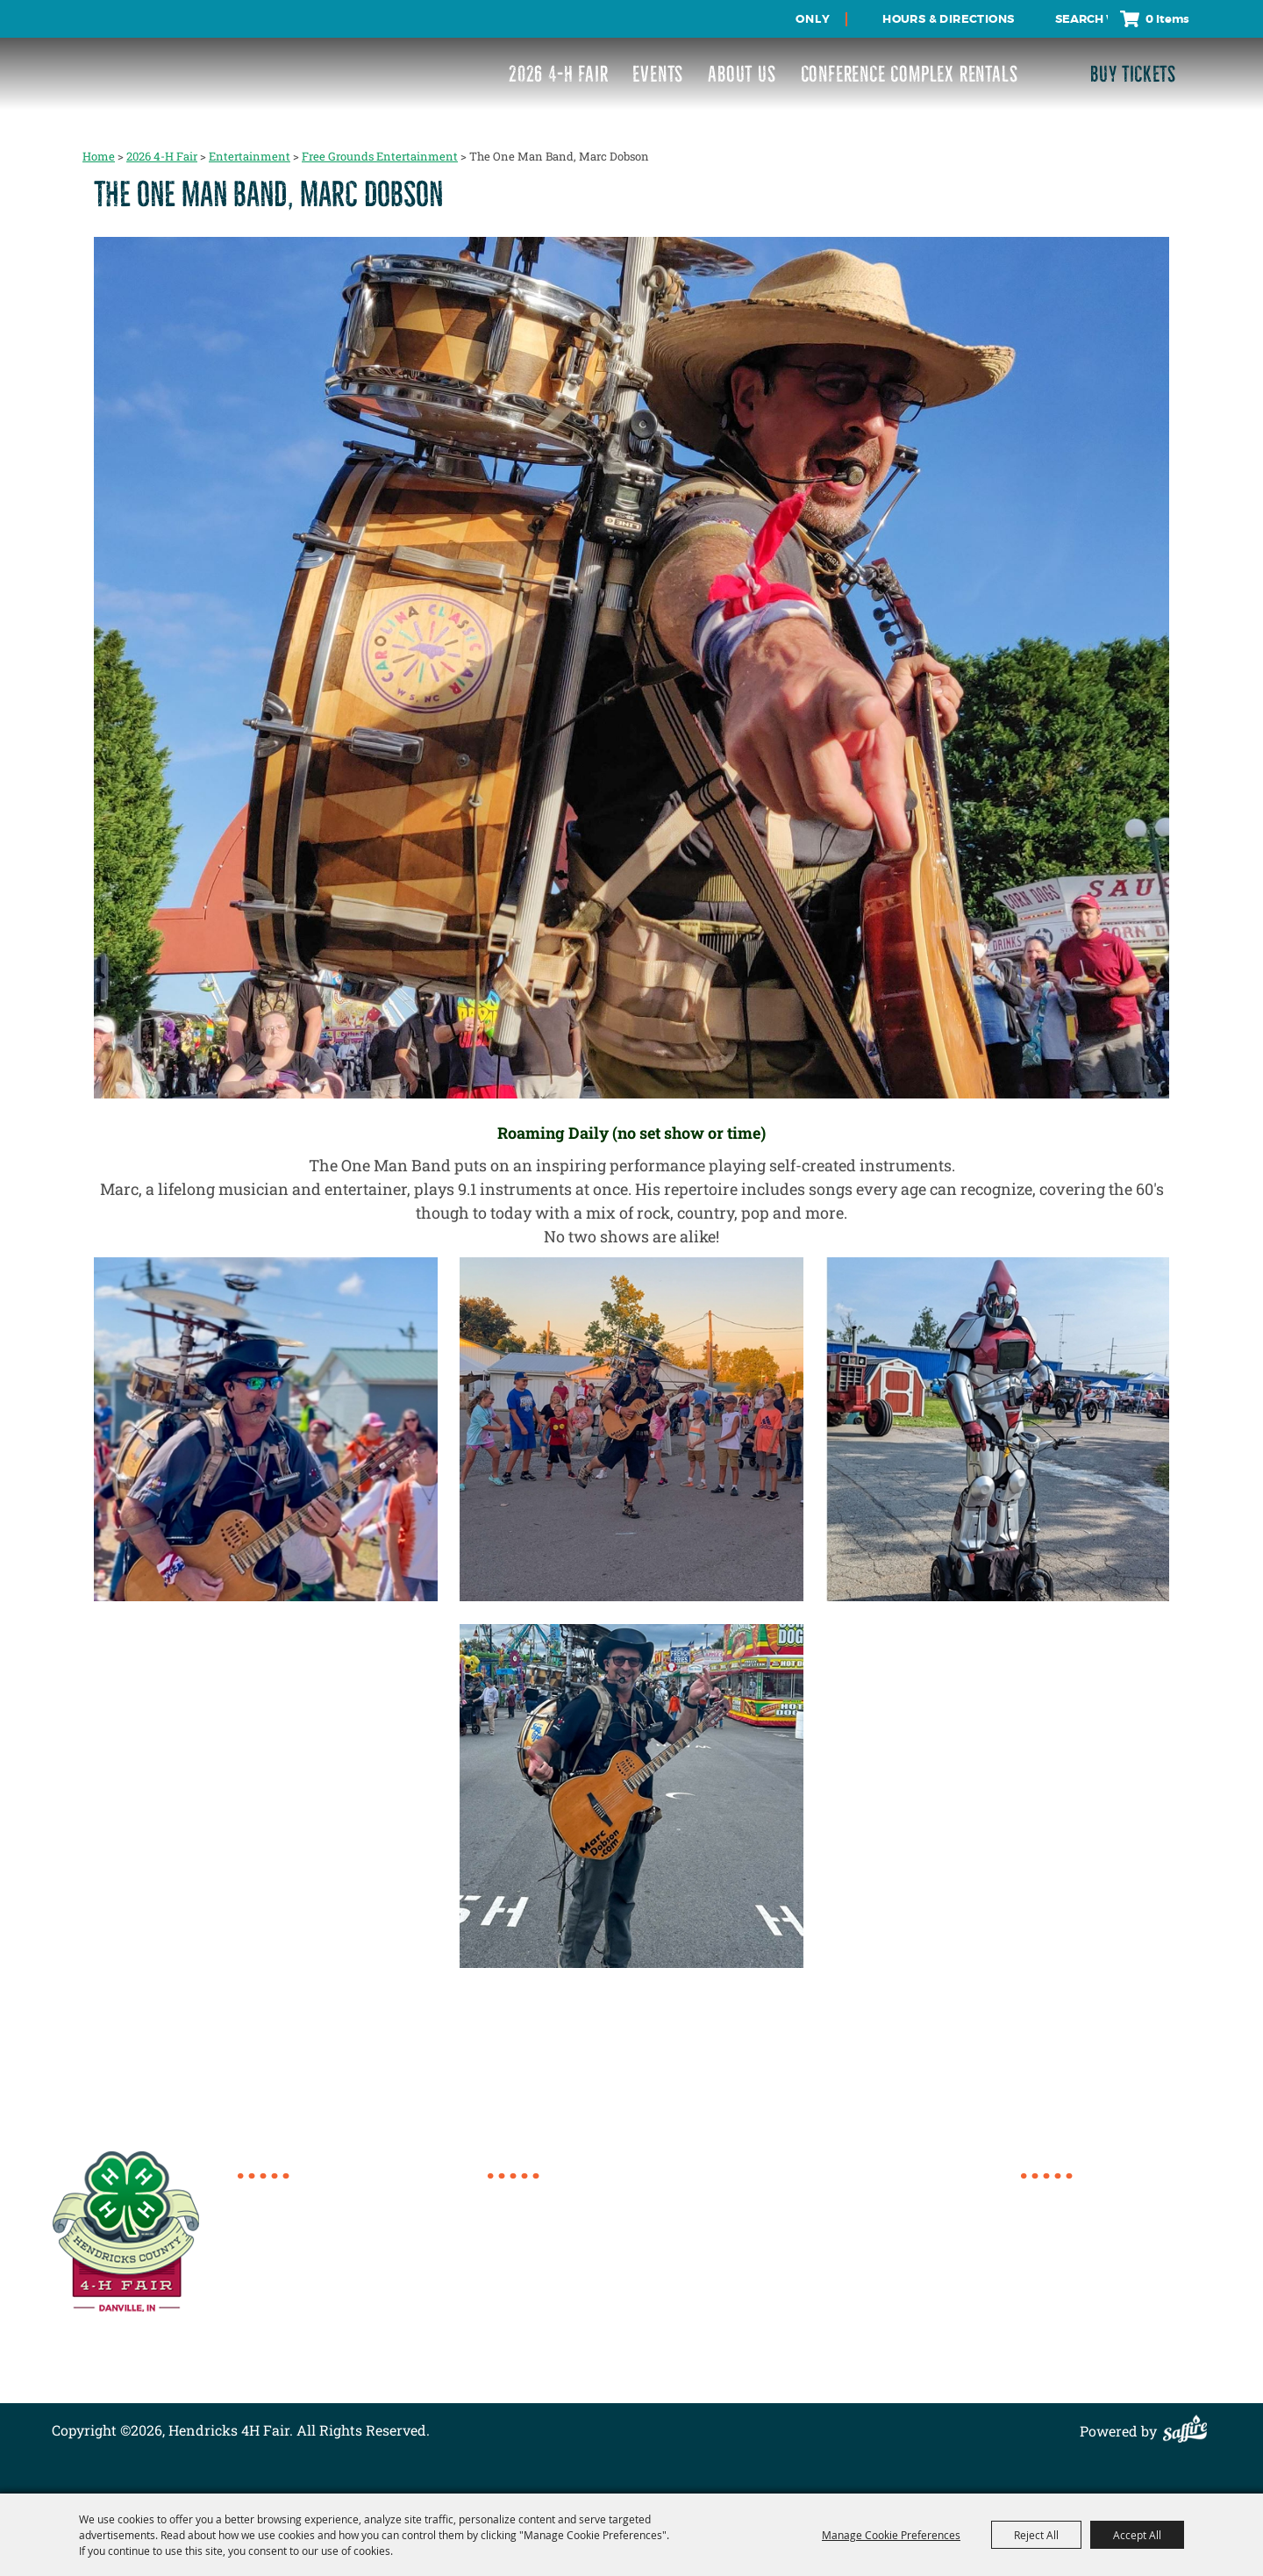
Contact (1047, 2299)
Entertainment (249, 156)
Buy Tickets (1133, 74)
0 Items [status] (1167, 18)
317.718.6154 (299, 2195)
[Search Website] (1081, 19)
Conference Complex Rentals (909, 74)
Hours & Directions (948, 18)
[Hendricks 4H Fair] (117, 62)
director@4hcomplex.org (340, 2274)
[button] (632, 670)
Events (657, 74)
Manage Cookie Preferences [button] (891, 2535)
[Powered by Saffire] (1189, 2431)
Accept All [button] (1137, 2535)
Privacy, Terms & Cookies (1103, 2341)
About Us (741, 74)
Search (1040, 19)
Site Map (1049, 2320)
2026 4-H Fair (558, 74)
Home (98, 156)
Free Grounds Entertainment (380, 156)
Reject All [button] (1036, 2535)
